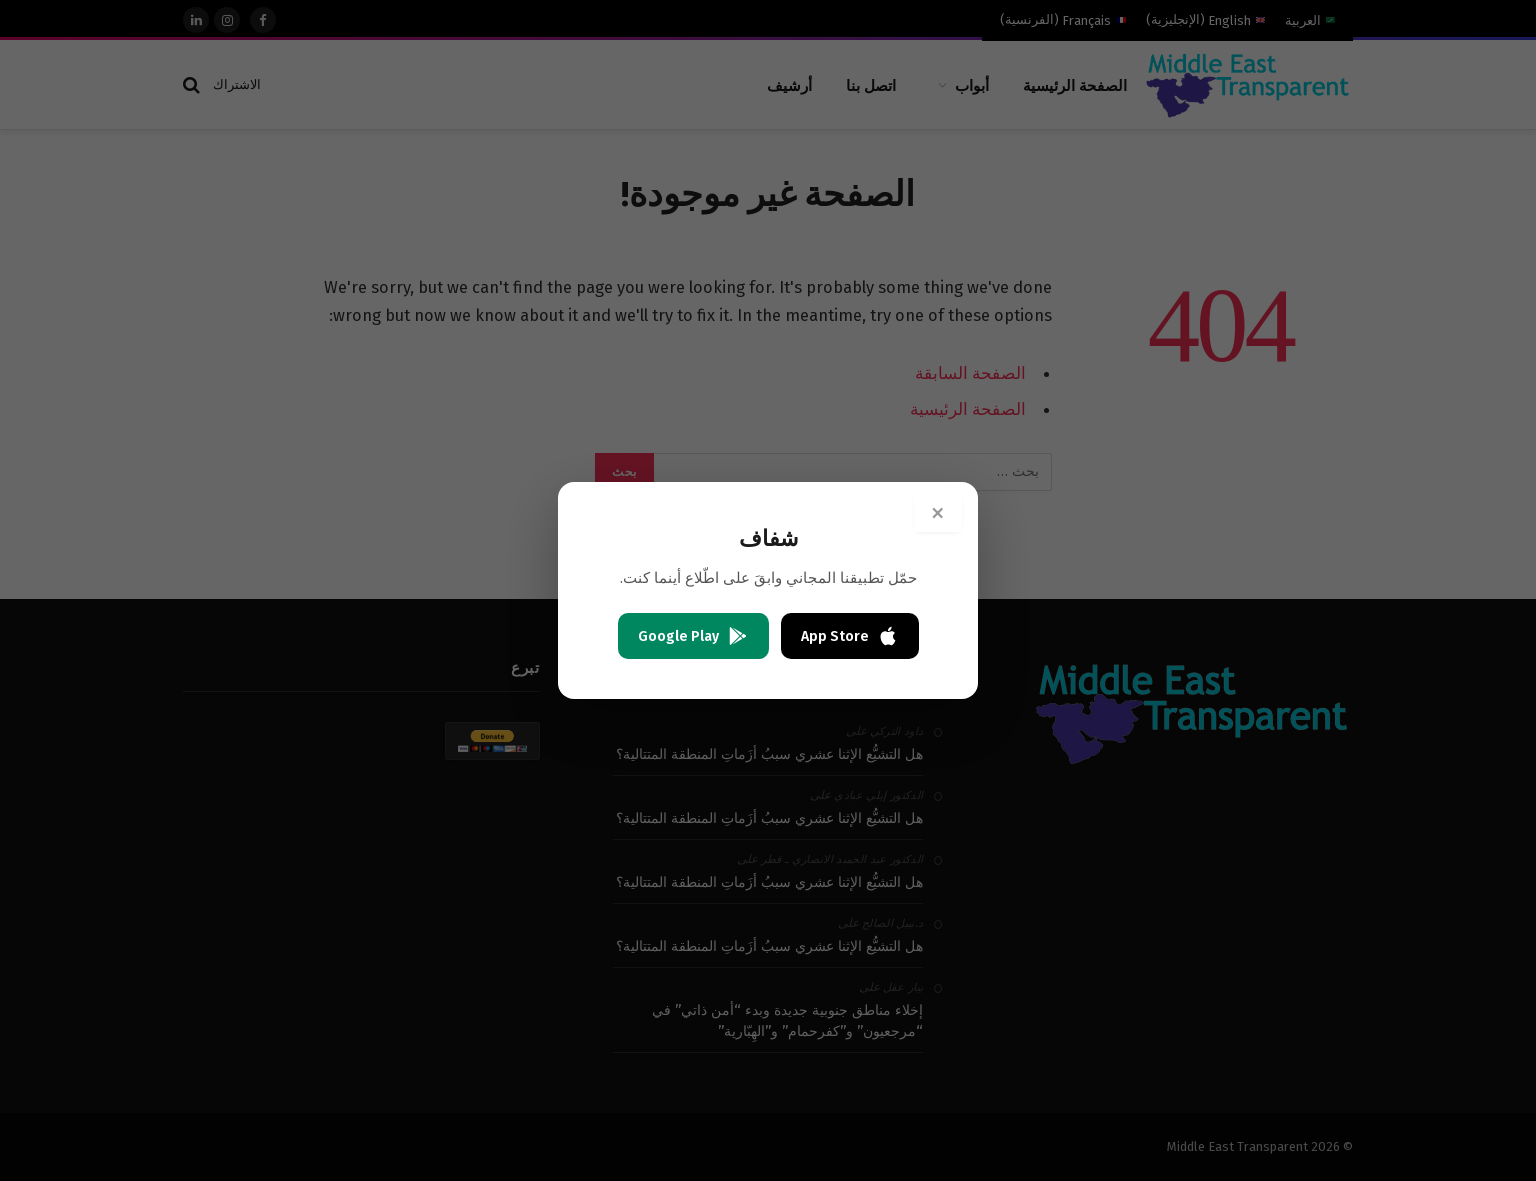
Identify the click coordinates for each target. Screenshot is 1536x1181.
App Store (850, 636)
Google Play (693, 636)
